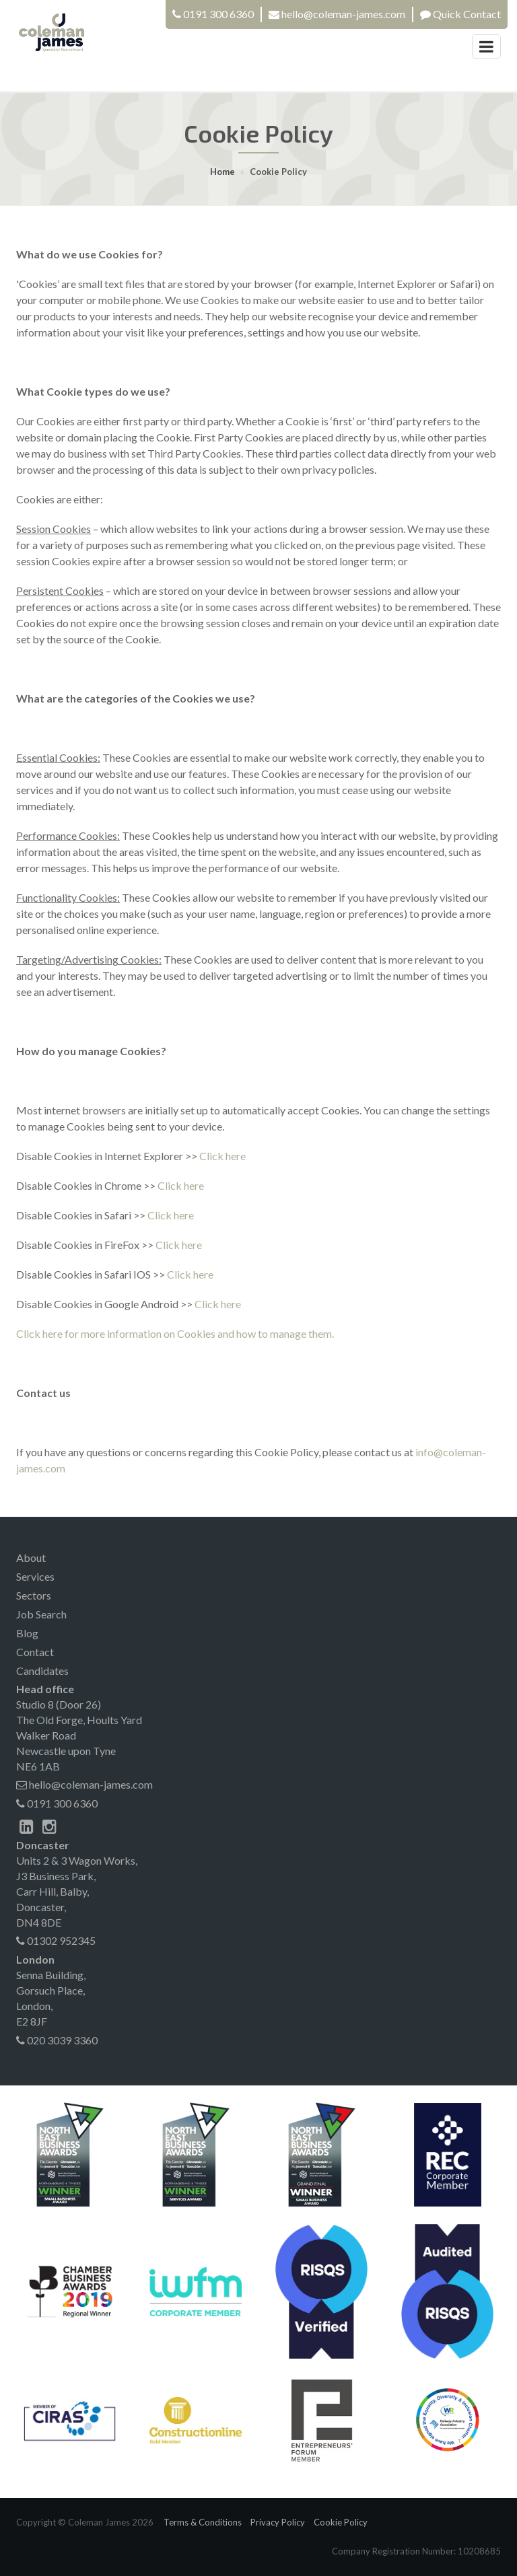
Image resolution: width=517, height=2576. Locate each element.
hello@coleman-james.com (84, 1784)
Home (222, 171)
